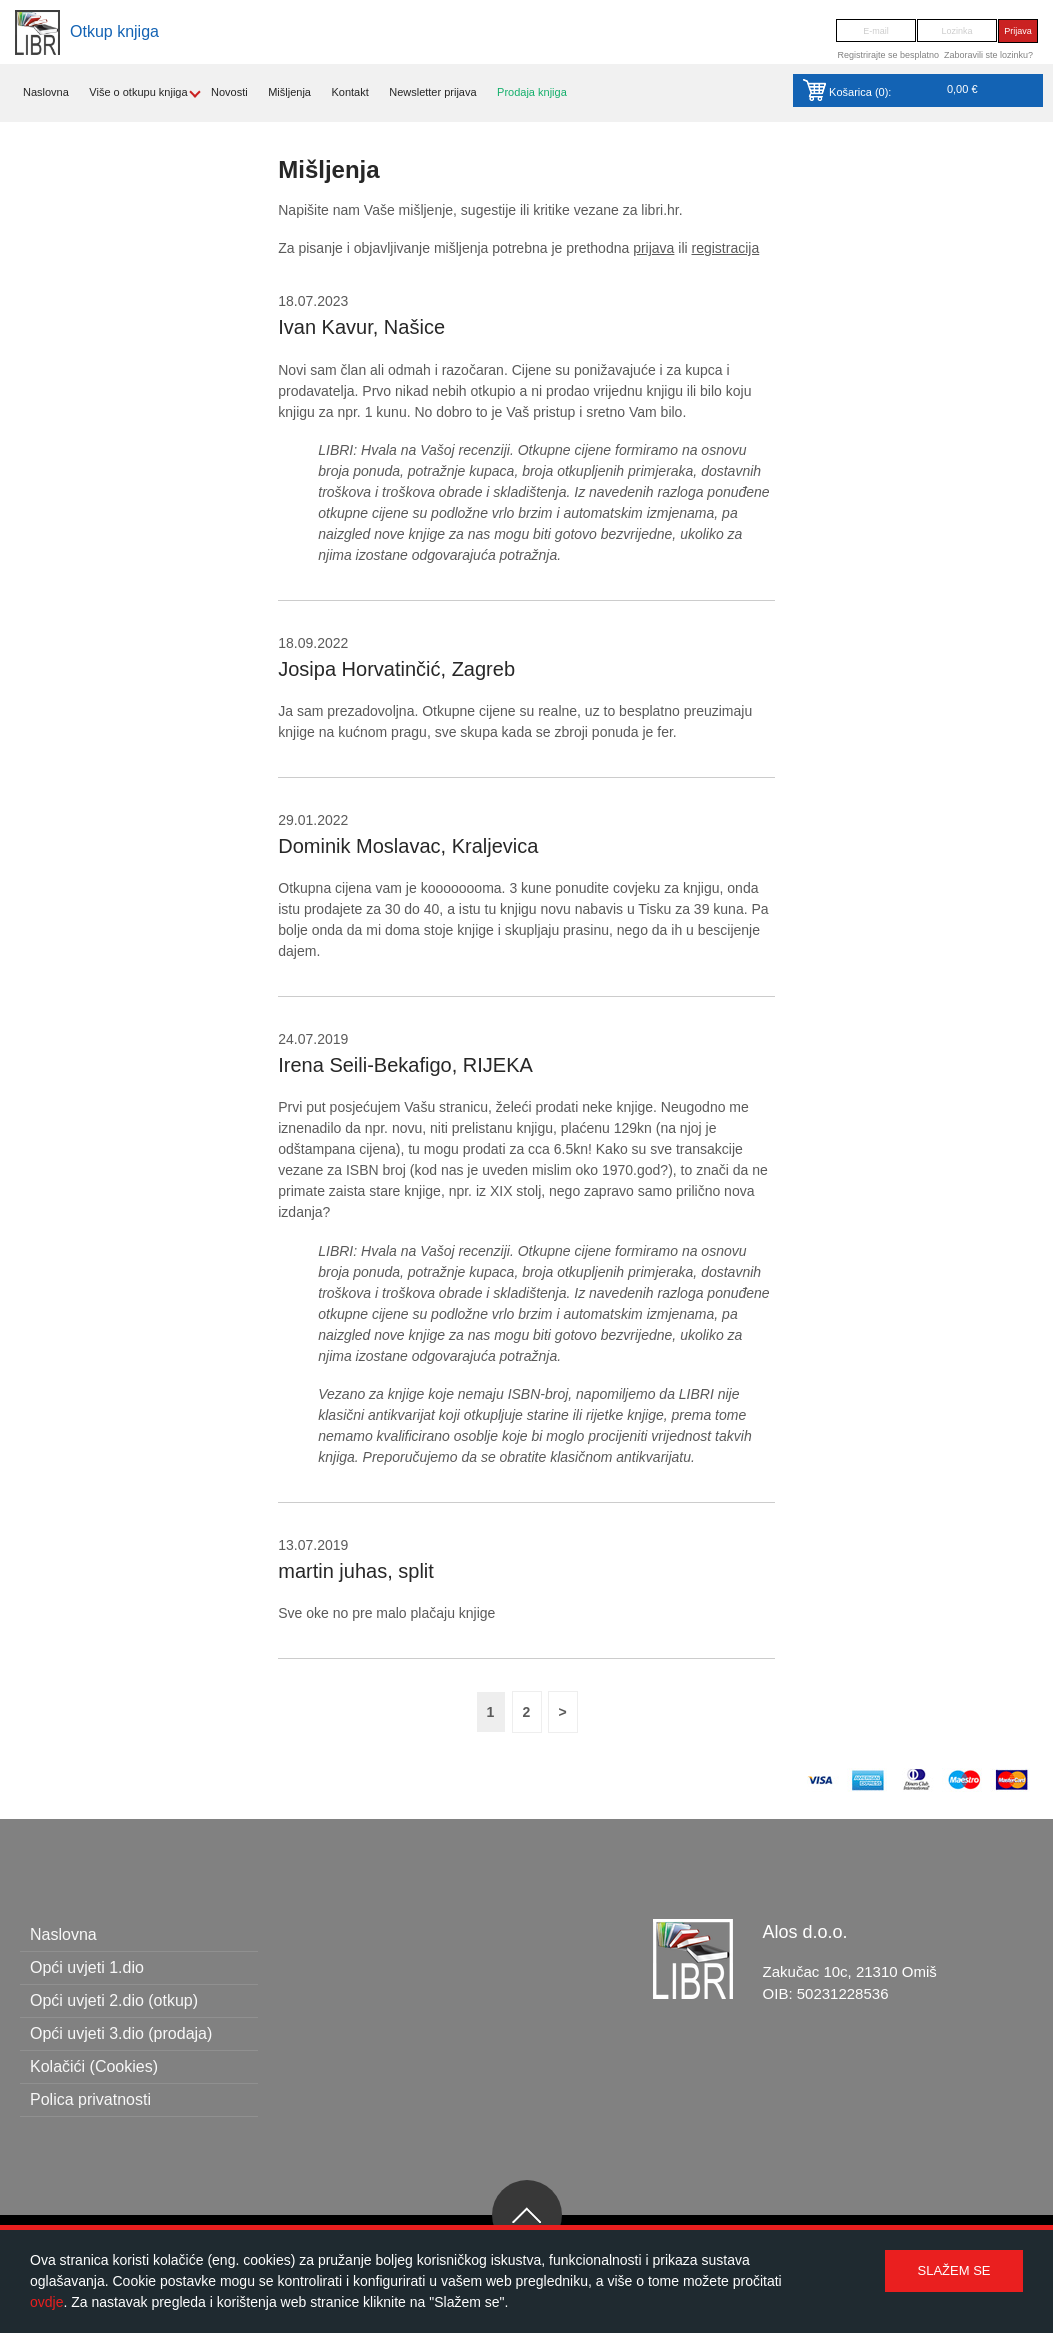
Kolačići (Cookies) (94, 2066)
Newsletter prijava (432, 92)
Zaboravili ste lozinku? (988, 55)
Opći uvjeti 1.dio (87, 1967)
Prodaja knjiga (532, 92)
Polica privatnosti (90, 2099)
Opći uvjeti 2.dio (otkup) (114, 2000)
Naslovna (46, 92)
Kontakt (349, 92)
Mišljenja (289, 92)
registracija (726, 248)
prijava (653, 248)
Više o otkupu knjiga (138, 92)
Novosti (229, 92)
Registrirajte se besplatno (888, 55)
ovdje (46, 2302)
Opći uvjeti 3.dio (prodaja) (121, 2033)
